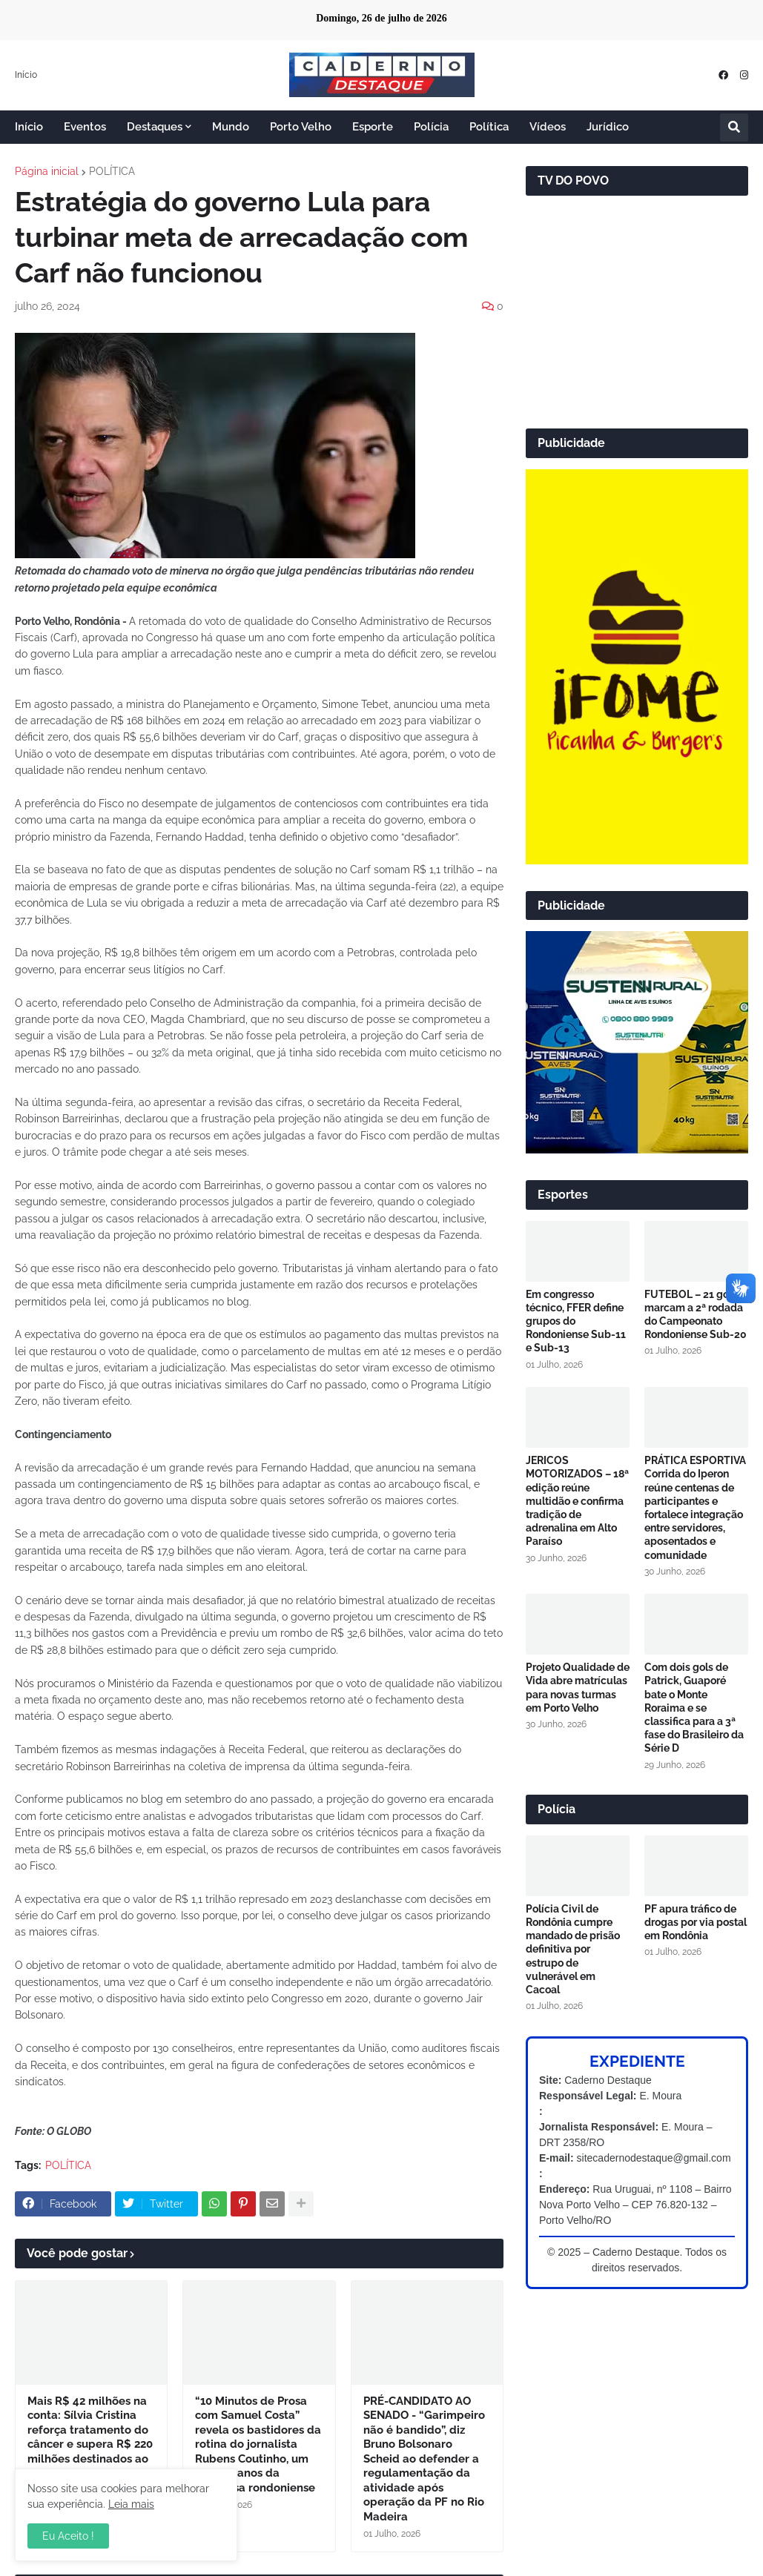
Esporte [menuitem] (372, 126)
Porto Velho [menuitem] (300, 126)
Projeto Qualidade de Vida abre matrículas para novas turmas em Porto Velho (578, 1687)
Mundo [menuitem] (230, 126)
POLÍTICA (112, 171)
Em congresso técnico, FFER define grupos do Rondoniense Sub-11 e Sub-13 (576, 1321)
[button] (734, 127)
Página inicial (47, 171)
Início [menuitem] (29, 126)
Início (26, 75)
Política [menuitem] (489, 126)
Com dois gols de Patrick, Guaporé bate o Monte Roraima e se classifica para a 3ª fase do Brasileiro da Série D (694, 1707)
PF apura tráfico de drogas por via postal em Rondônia (695, 1922)
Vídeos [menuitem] (547, 126)
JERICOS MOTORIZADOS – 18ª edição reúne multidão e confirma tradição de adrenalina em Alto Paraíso (577, 1500)
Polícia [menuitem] (431, 126)
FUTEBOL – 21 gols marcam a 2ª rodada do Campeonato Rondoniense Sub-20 (695, 1314)
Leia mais (131, 2504)
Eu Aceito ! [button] (68, 2536)
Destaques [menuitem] (154, 126)
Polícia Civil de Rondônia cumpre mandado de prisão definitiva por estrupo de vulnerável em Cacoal (573, 1949)
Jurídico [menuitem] (608, 126)
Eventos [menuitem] (85, 126)
